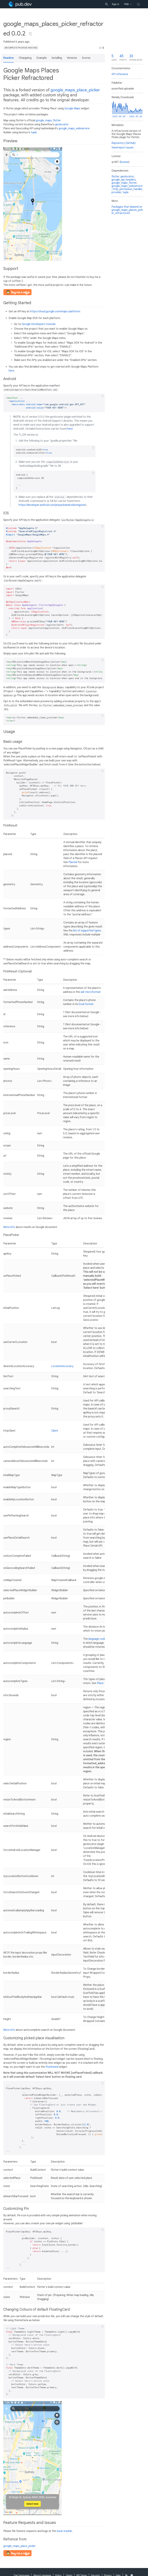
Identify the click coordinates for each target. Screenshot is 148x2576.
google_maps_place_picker (75, 90)
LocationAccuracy (62, 1366)
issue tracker (64, 2531)
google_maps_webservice (74, 128)
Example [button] (42, 58)
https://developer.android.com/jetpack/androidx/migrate (52, 505)
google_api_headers (123, 179)
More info (9, 1227)
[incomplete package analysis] (21, 47)
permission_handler (130, 189)
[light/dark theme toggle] (139, 4)
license (124, 162)
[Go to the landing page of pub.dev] (20, 4)
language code (97, 1639)
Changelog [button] (25, 58)
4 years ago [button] (22, 41)
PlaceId (73, 862)
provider (116, 192)
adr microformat (91, 992)
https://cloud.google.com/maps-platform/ (55, 311)
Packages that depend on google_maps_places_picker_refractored (127, 210)
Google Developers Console (38, 324)
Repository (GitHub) (123, 143)
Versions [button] (72, 58)
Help (126, 3)
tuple (34, 132)
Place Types (104, 1683)
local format (86, 1004)
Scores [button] (86, 58)
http (115, 189)
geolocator (62, 124)
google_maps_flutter (48, 120)
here (11, 370)
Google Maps (72, 108)
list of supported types (87, 930)
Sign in (115, 4)
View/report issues (122, 147)
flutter (115, 176)
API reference (119, 74)
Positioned (52, 2067)
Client (54, 1430)
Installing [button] (57, 58)
